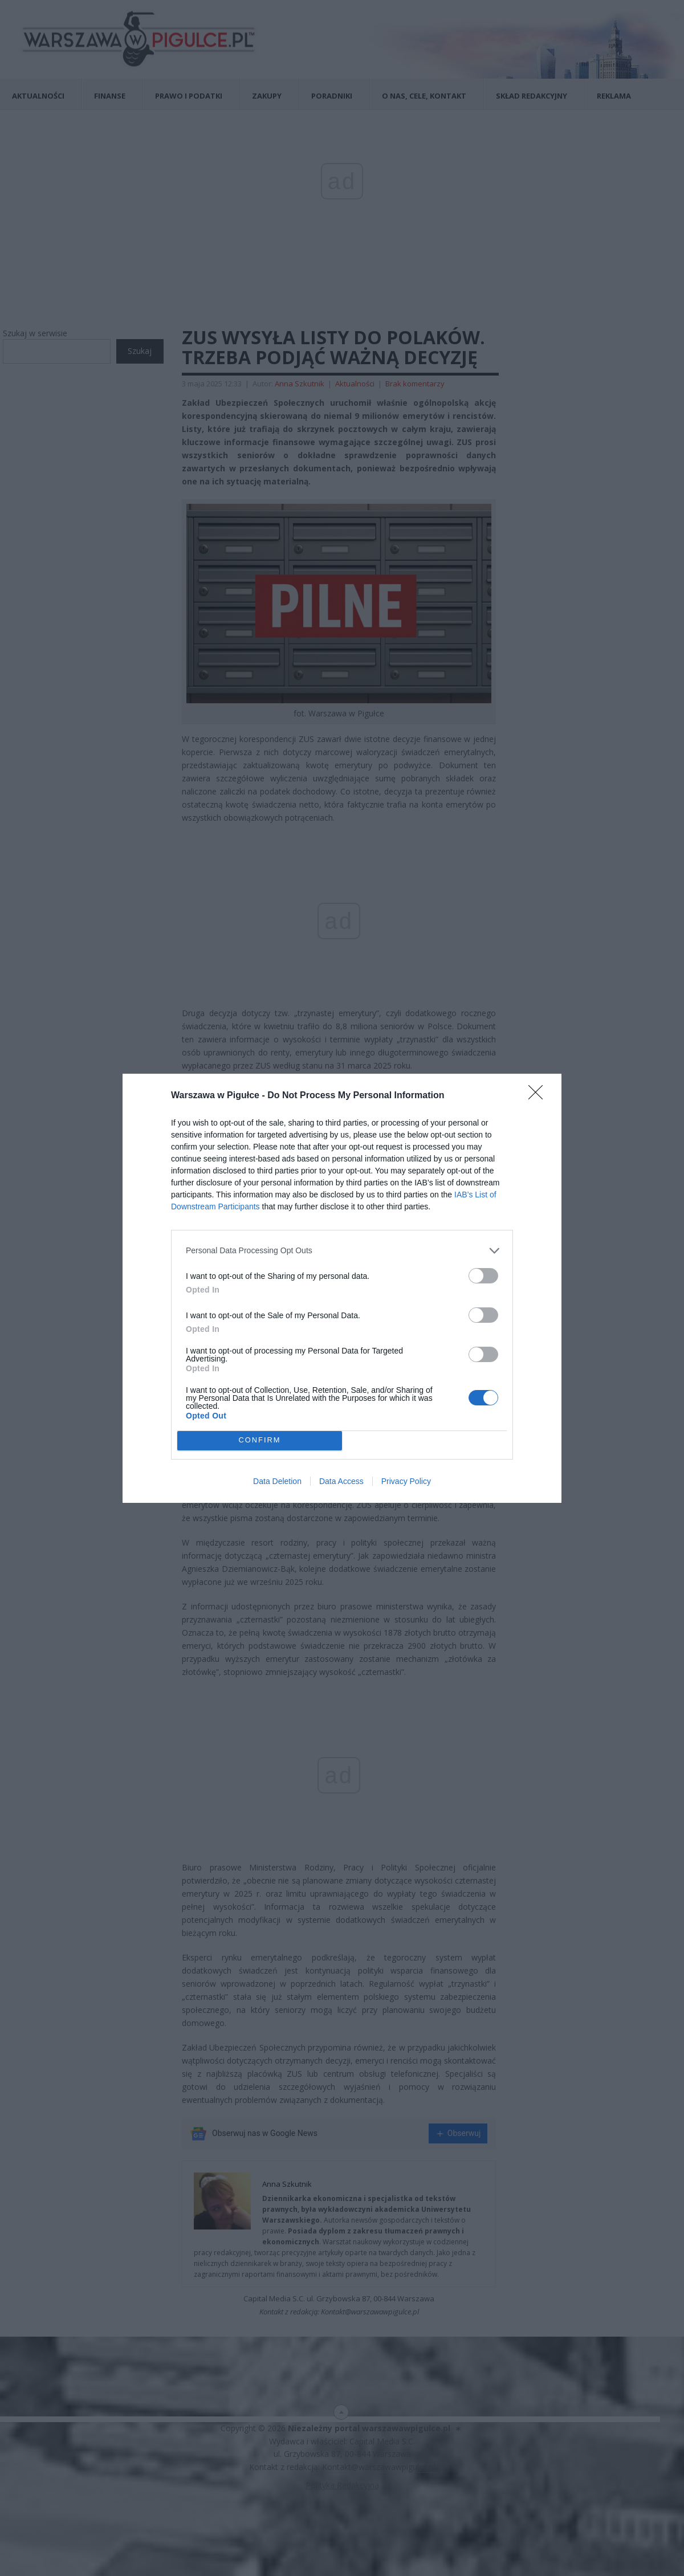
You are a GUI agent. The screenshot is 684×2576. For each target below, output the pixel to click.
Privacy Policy (406, 1481)
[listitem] (342, 1251)
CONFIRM (259, 1440)
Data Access (341, 1481)
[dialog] (342, 1288)
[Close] (539, 1096)
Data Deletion (277, 1481)
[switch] (483, 1275)
